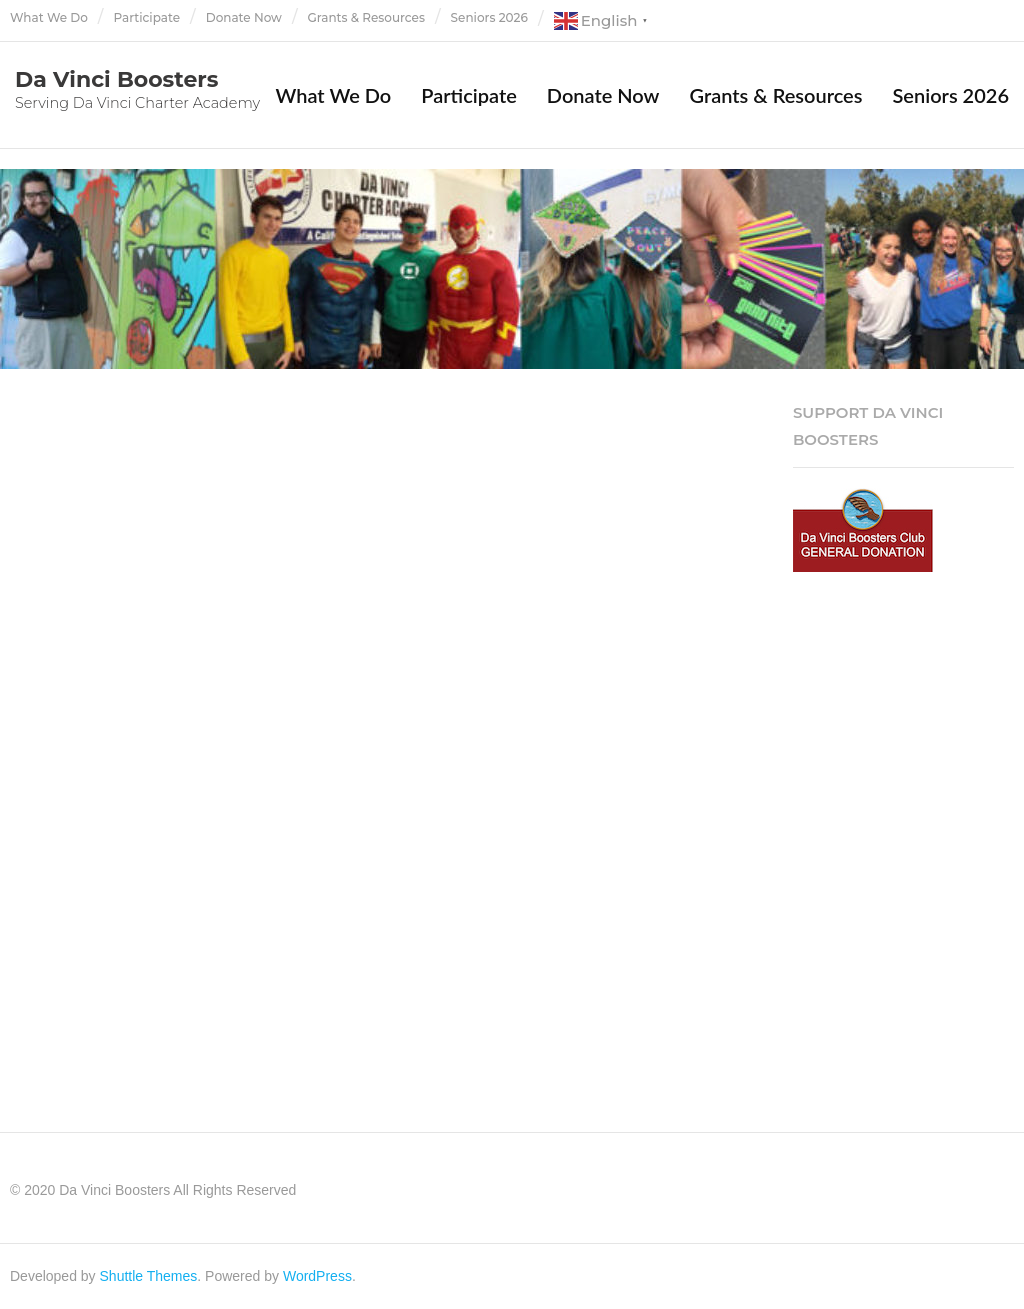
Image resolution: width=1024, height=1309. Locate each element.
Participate (147, 17)
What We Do (49, 17)
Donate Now (244, 17)
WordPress (317, 1276)
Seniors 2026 (489, 17)
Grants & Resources (366, 17)
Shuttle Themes (149, 1276)
